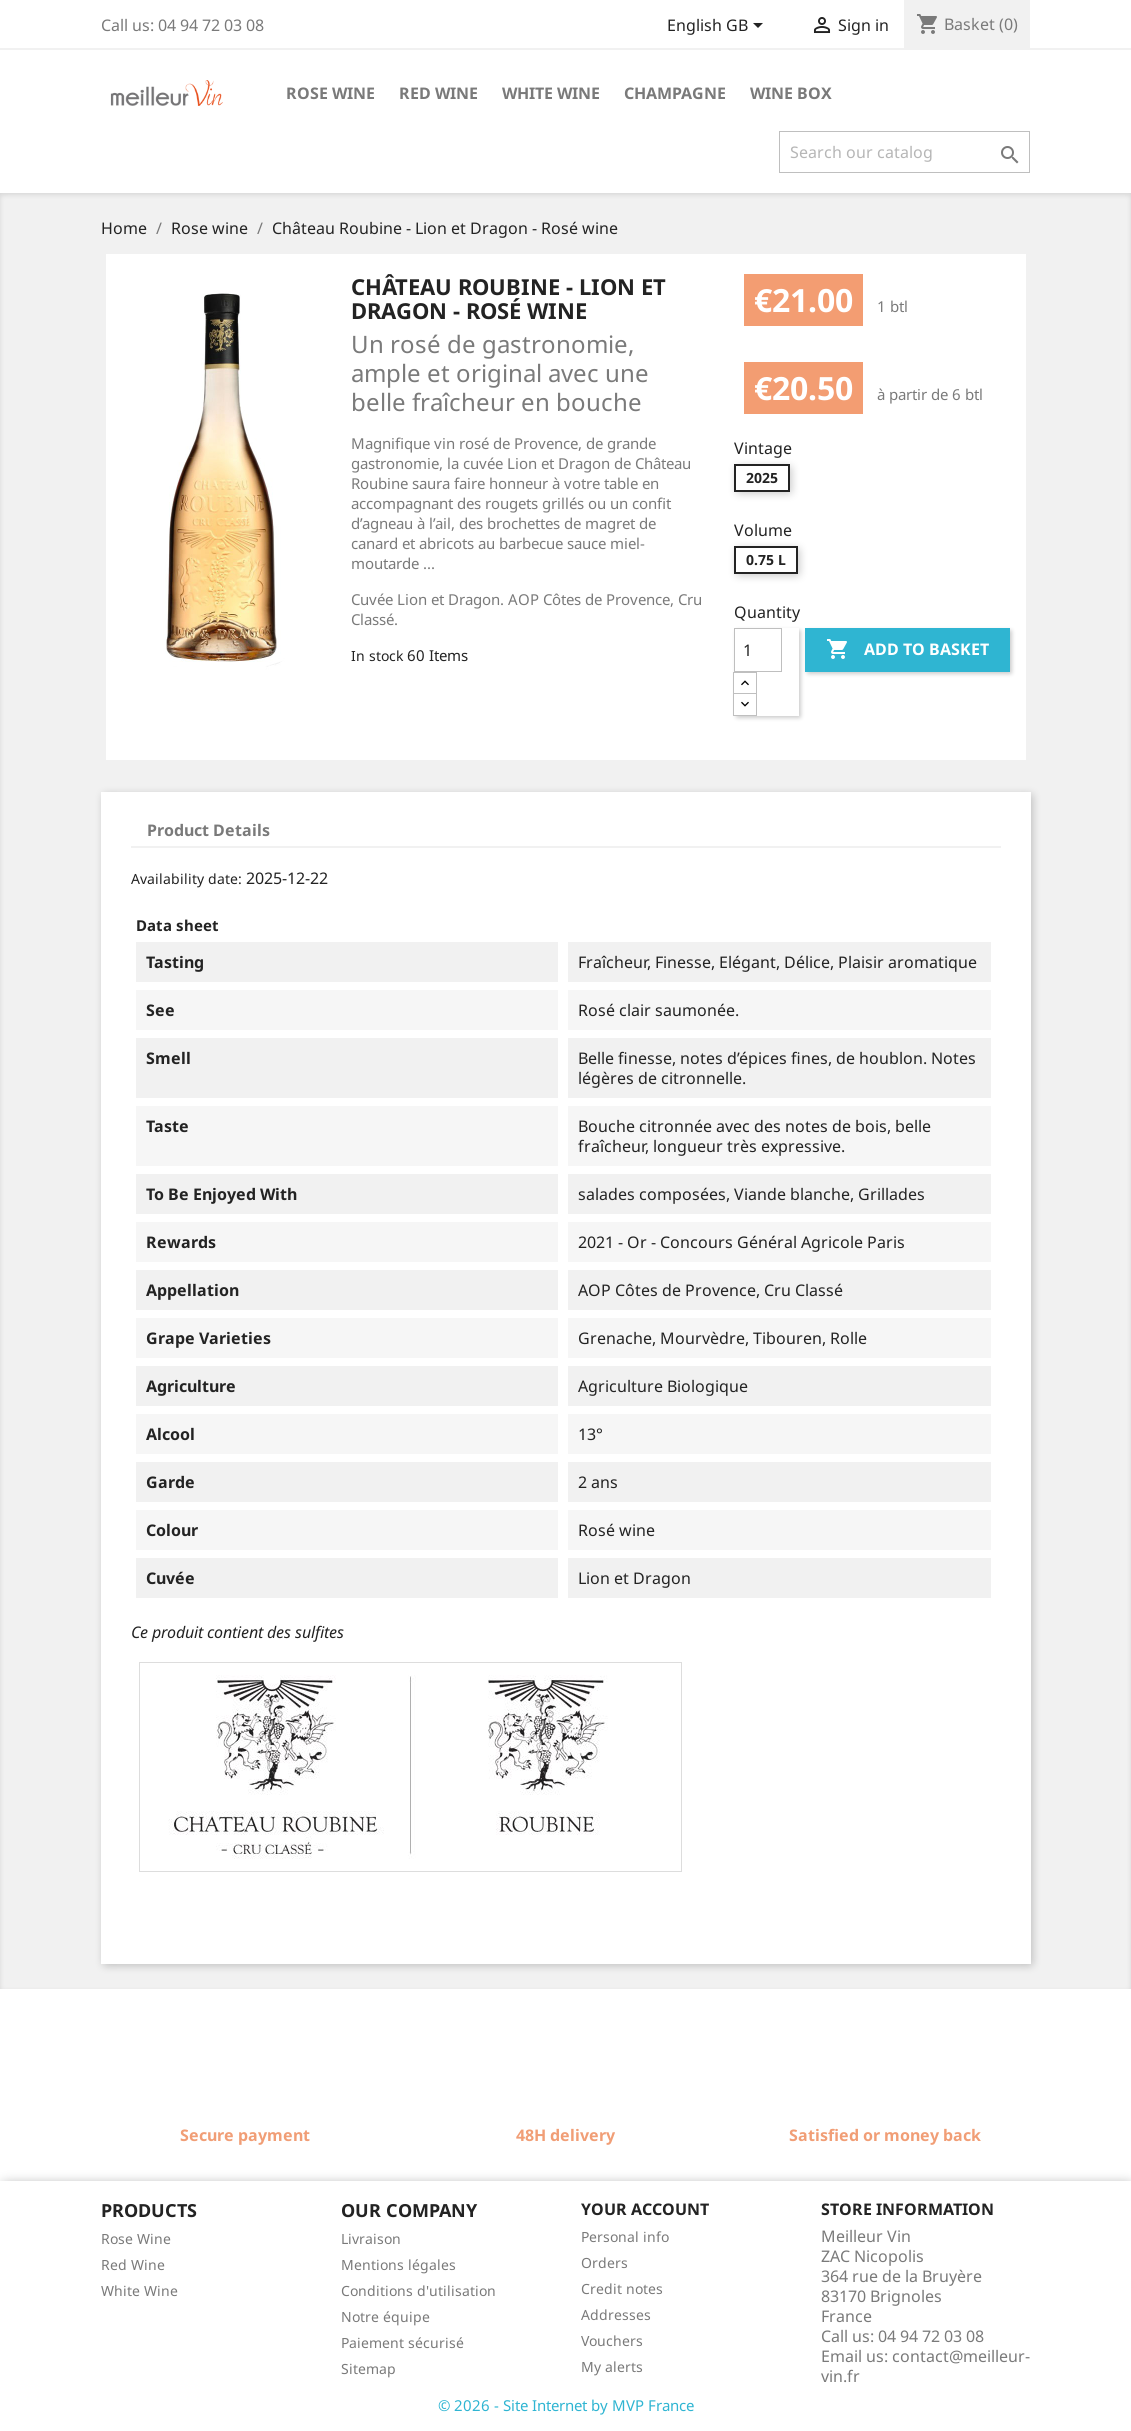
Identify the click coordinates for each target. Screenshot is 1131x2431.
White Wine (139, 2290)
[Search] (904, 152)
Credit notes (622, 2288)
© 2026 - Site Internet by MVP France (566, 2405)
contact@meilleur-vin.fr (925, 2366)
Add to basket (907, 650)
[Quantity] (758, 650)
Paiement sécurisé (402, 2342)
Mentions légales (398, 2264)
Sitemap (368, 2368)
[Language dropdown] (718, 27)
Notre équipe (385, 2316)
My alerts (612, 2366)
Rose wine (330, 93)
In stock (377, 655)
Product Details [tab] (208, 830)
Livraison (371, 2238)
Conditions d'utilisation (418, 2290)
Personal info (625, 2236)
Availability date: (186, 878)
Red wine (438, 93)
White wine (551, 93)
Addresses (616, 2314)
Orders (604, 2262)
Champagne (675, 93)
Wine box (791, 93)
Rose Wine (136, 2238)
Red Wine (133, 2264)
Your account (645, 2209)
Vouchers (612, 2340)
